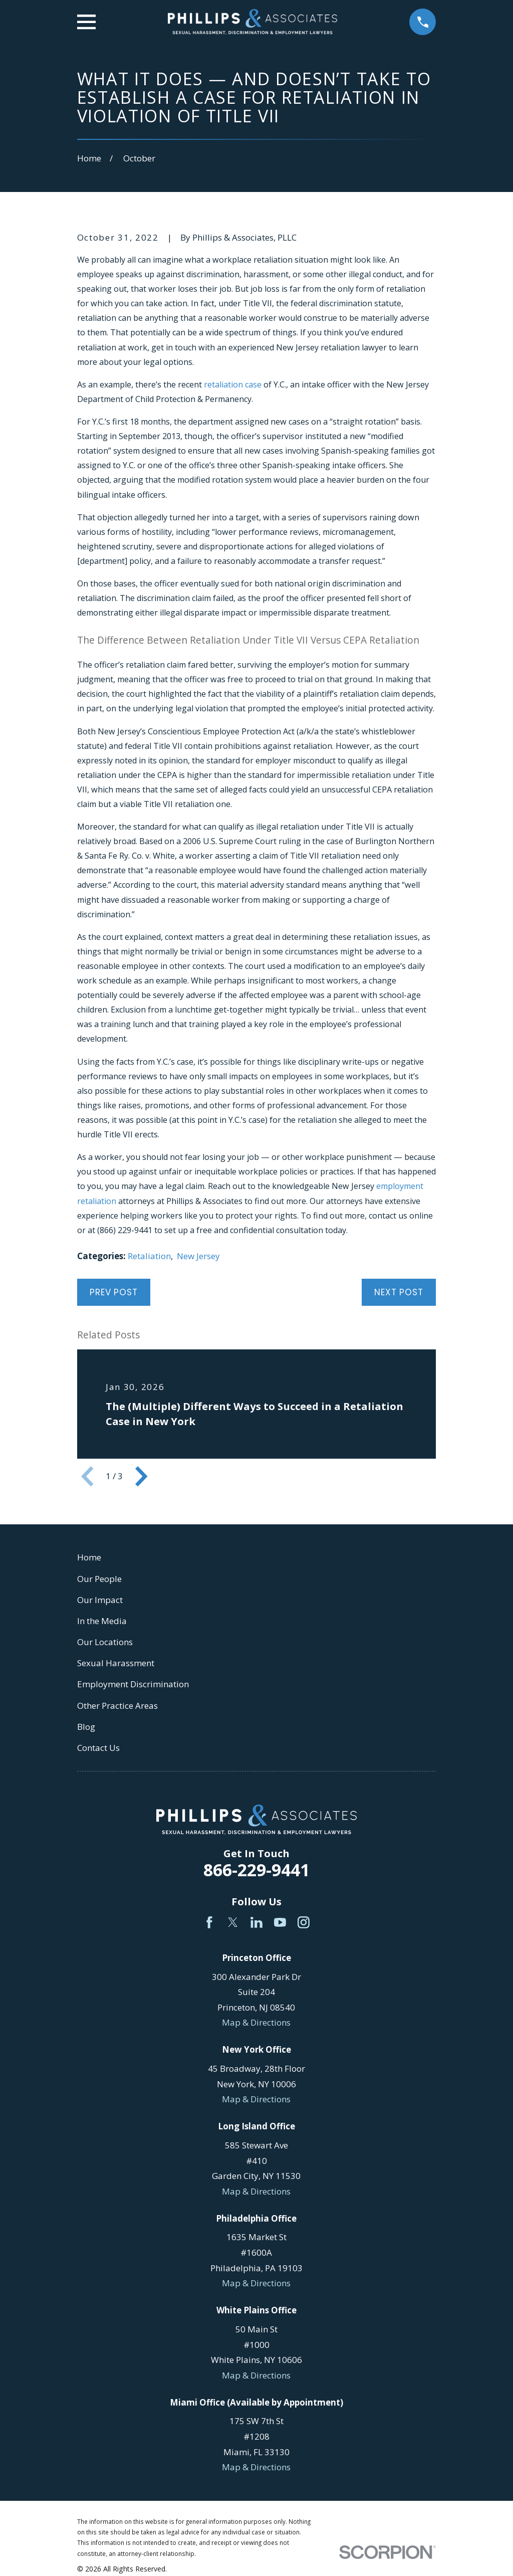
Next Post (398, 1292)
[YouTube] (280, 1922)
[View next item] (141, 1476)
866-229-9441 (256, 1869)
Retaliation (149, 1256)
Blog (86, 1726)
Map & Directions (256, 2022)
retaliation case (233, 384)
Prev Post (114, 1292)
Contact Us (98, 1747)
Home (89, 1557)
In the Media (102, 1621)
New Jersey (198, 1256)
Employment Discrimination (133, 1684)
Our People (99, 1578)
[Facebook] (209, 1922)
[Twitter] (233, 1922)
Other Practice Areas (117, 1705)
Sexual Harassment (115, 1663)
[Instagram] (304, 1922)
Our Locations (105, 1642)
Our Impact (100, 1600)
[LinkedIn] (256, 1922)
